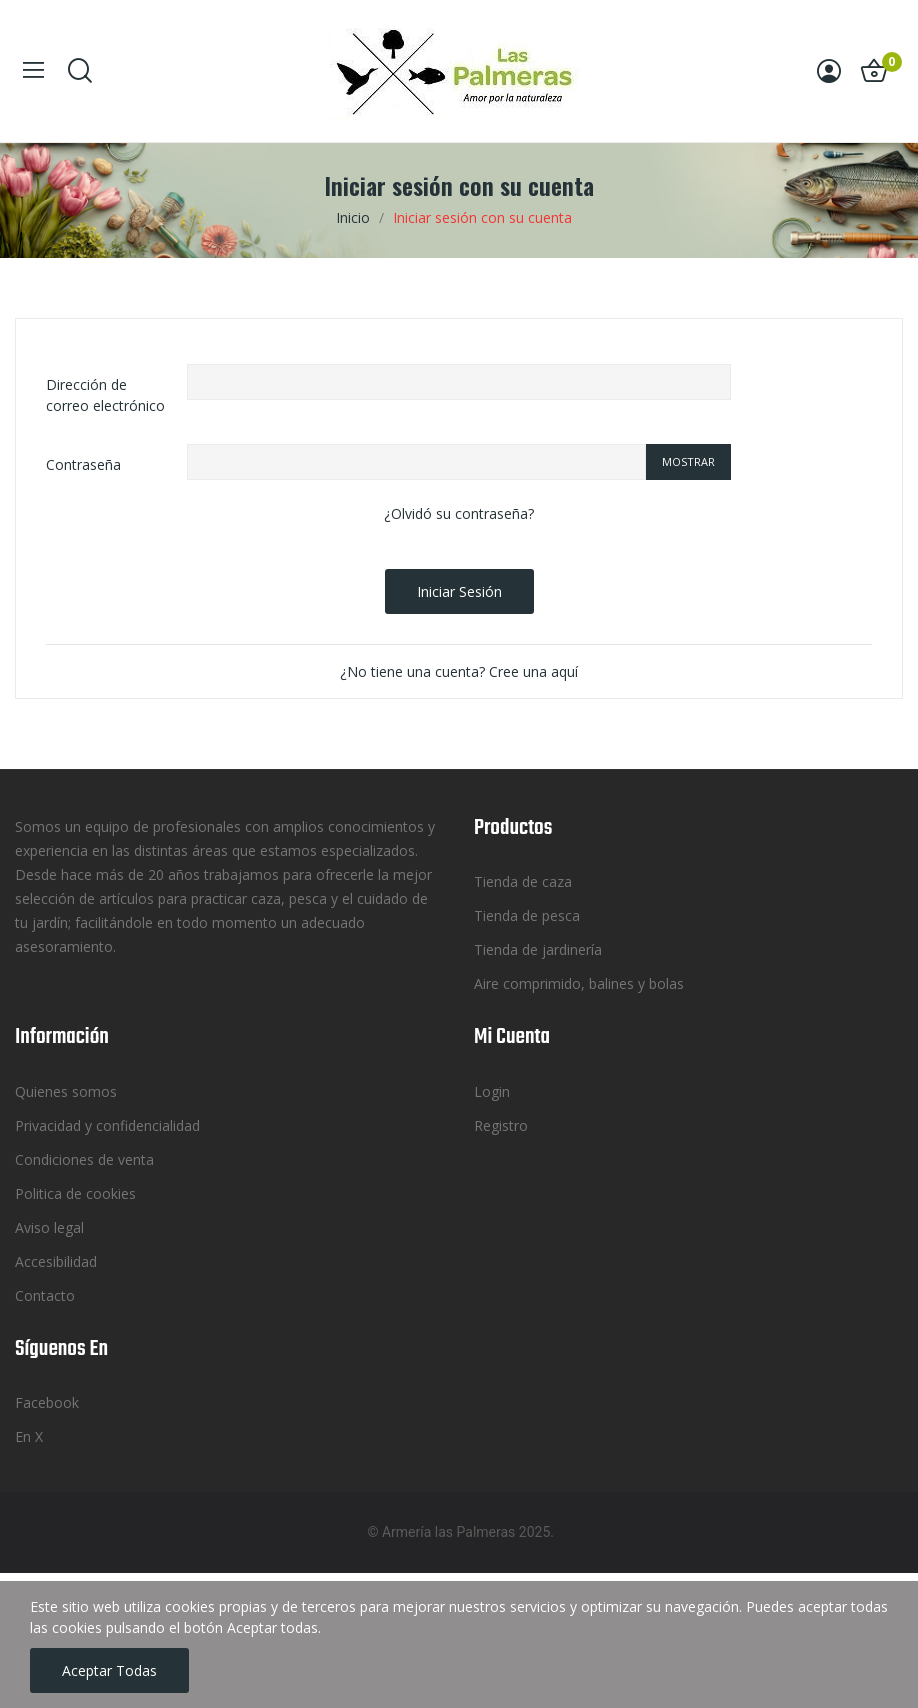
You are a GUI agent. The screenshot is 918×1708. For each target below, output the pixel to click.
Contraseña (83, 464)
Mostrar (688, 461)
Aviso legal (49, 1227)
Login (492, 1091)
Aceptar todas (109, 1670)
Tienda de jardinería (538, 949)
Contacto (45, 1295)
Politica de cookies (75, 1193)
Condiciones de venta (84, 1159)
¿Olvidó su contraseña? (459, 513)
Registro (501, 1125)
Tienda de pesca (527, 915)
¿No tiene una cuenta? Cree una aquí (459, 671)
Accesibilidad (56, 1261)
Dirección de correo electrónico (105, 395)
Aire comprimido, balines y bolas (579, 983)
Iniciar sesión (459, 591)
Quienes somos (66, 1091)
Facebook (47, 1402)
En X (29, 1436)
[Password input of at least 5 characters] (416, 462)
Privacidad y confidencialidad (107, 1125)
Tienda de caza (523, 881)
